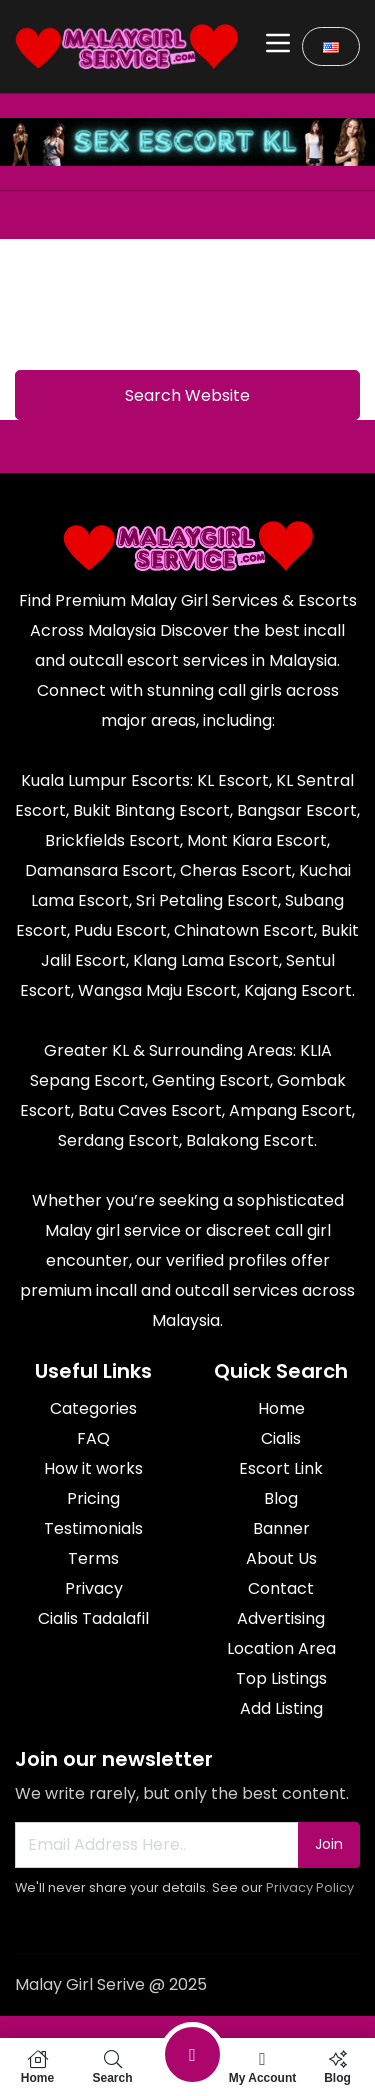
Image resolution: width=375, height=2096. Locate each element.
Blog (337, 2067)
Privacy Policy (310, 1887)
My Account (262, 2067)
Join (329, 1844)
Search (112, 2067)
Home (37, 2067)
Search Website (187, 395)
